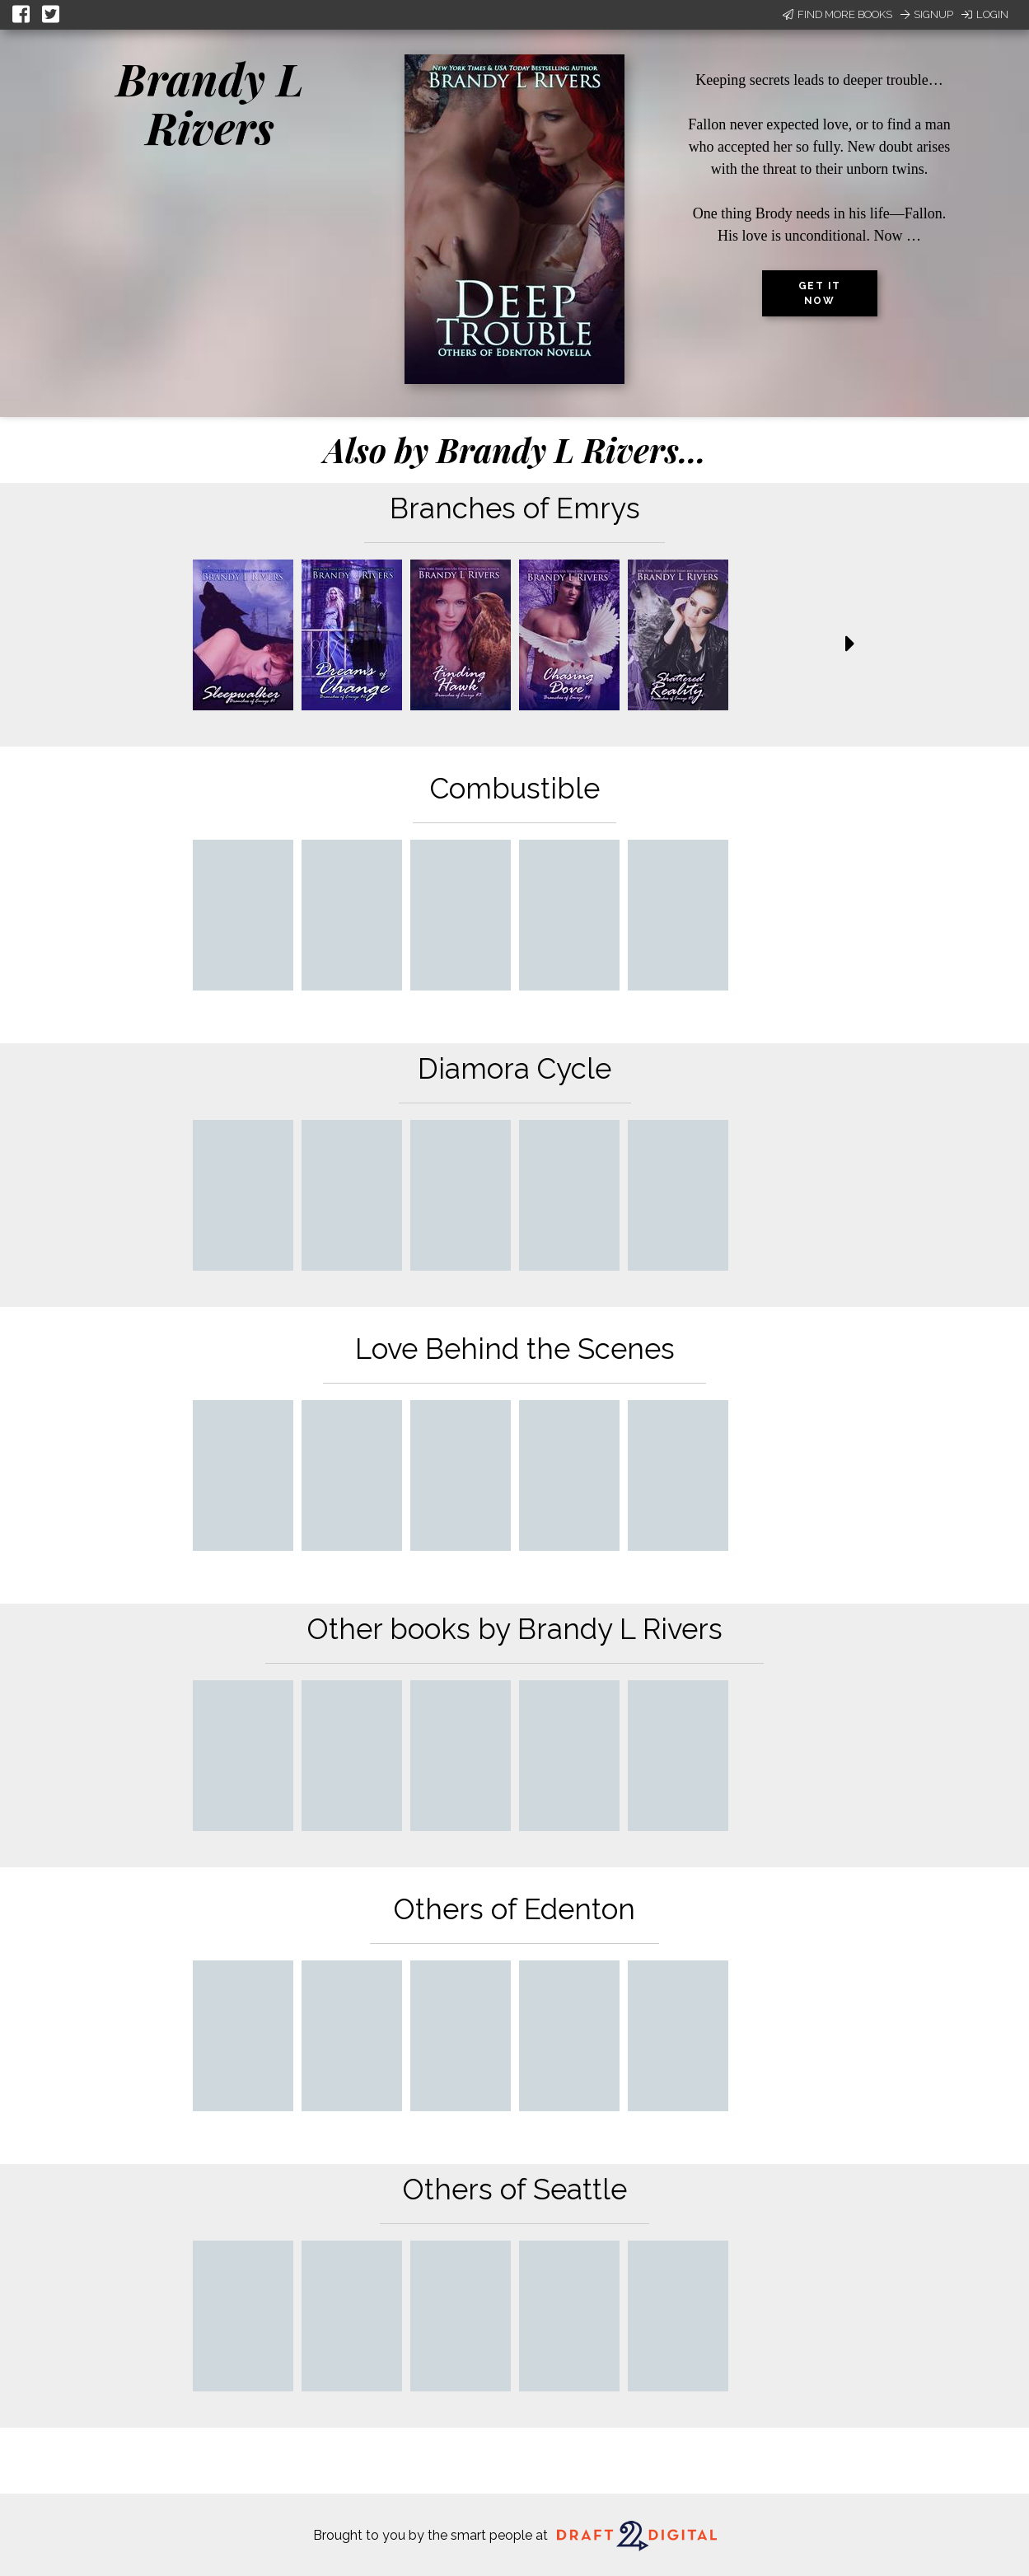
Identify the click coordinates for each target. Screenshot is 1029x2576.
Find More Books (837, 14)
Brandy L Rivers (210, 103)
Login (984, 14)
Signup (926, 14)
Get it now (819, 293)
